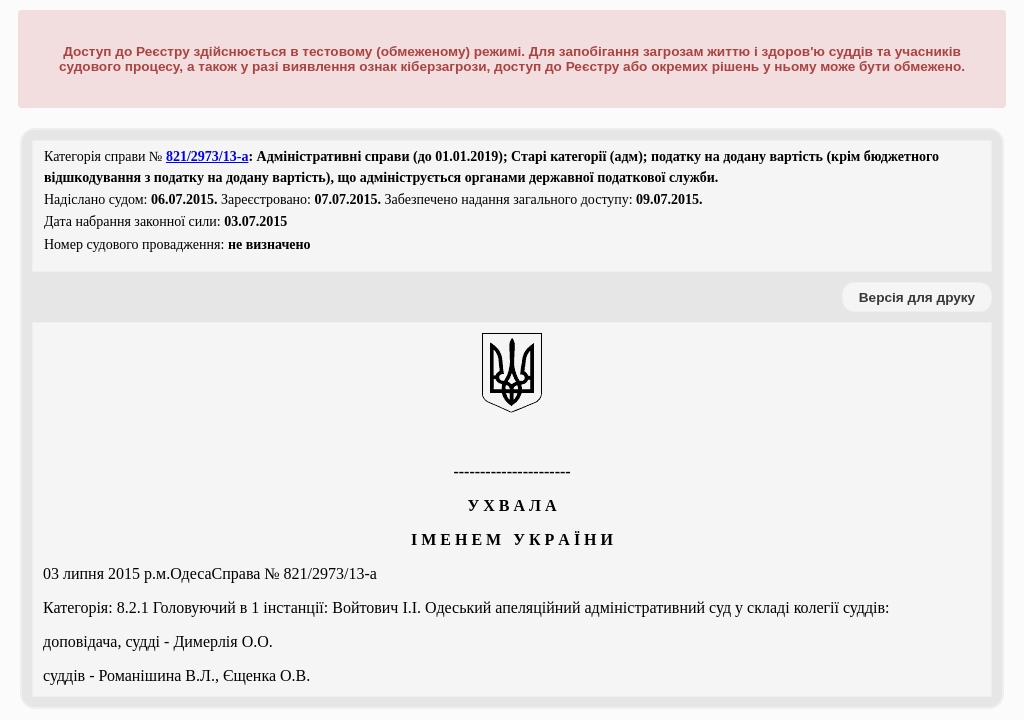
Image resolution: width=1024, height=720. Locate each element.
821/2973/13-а (207, 156)
